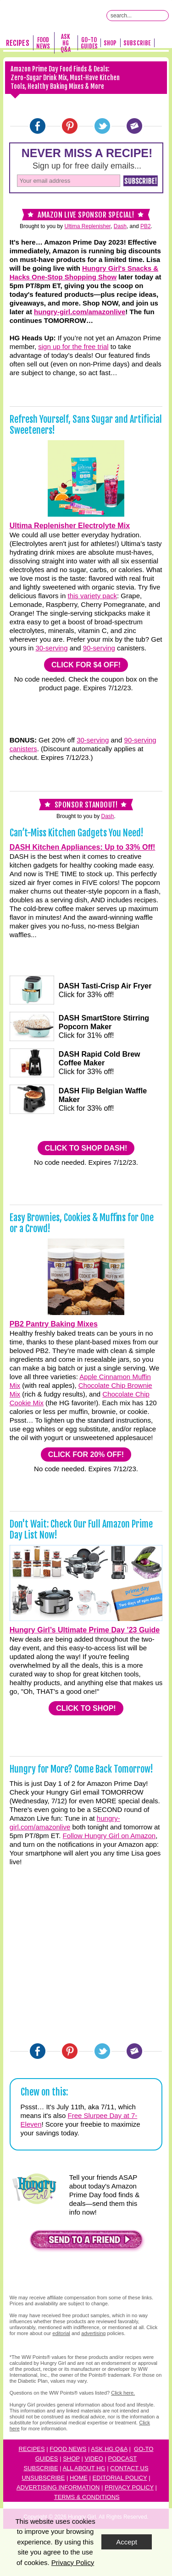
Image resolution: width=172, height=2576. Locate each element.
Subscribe (136, 43)
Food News (43, 43)
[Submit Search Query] (163, 15)
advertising (93, 2333)
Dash (120, 226)
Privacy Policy (129, 2487)
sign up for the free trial (73, 346)
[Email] (134, 126)
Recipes (17, 43)
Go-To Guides (89, 43)
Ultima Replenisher (87, 226)
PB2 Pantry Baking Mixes (54, 1324)
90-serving (99, 648)
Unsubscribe (43, 2477)
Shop (110, 43)
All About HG (83, 2468)
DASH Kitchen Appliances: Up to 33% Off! (82, 847)
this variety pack (92, 596)
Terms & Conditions (87, 2497)
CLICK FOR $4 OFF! (86, 665)
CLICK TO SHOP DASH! (86, 1148)
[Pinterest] (70, 126)
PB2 (145, 226)
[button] (86, 2241)
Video (93, 2458)
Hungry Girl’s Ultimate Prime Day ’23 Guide (85, 1630)
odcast (124, 2458)
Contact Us (129, 2468)
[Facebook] (37, 126)
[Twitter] (102, 126)
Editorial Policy (120, 2477)
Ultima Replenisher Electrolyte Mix (70, 525)
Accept (126, 2542)
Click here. (123, 2393)
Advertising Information (58, 2487)
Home (79, 2477)
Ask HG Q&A (66, 43)
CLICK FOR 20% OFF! (86, 1454)
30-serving (51, 648)
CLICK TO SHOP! (86, 1708)
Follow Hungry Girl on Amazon (109, 1835)
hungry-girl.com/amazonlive (79, 312)
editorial (61, 2333)
